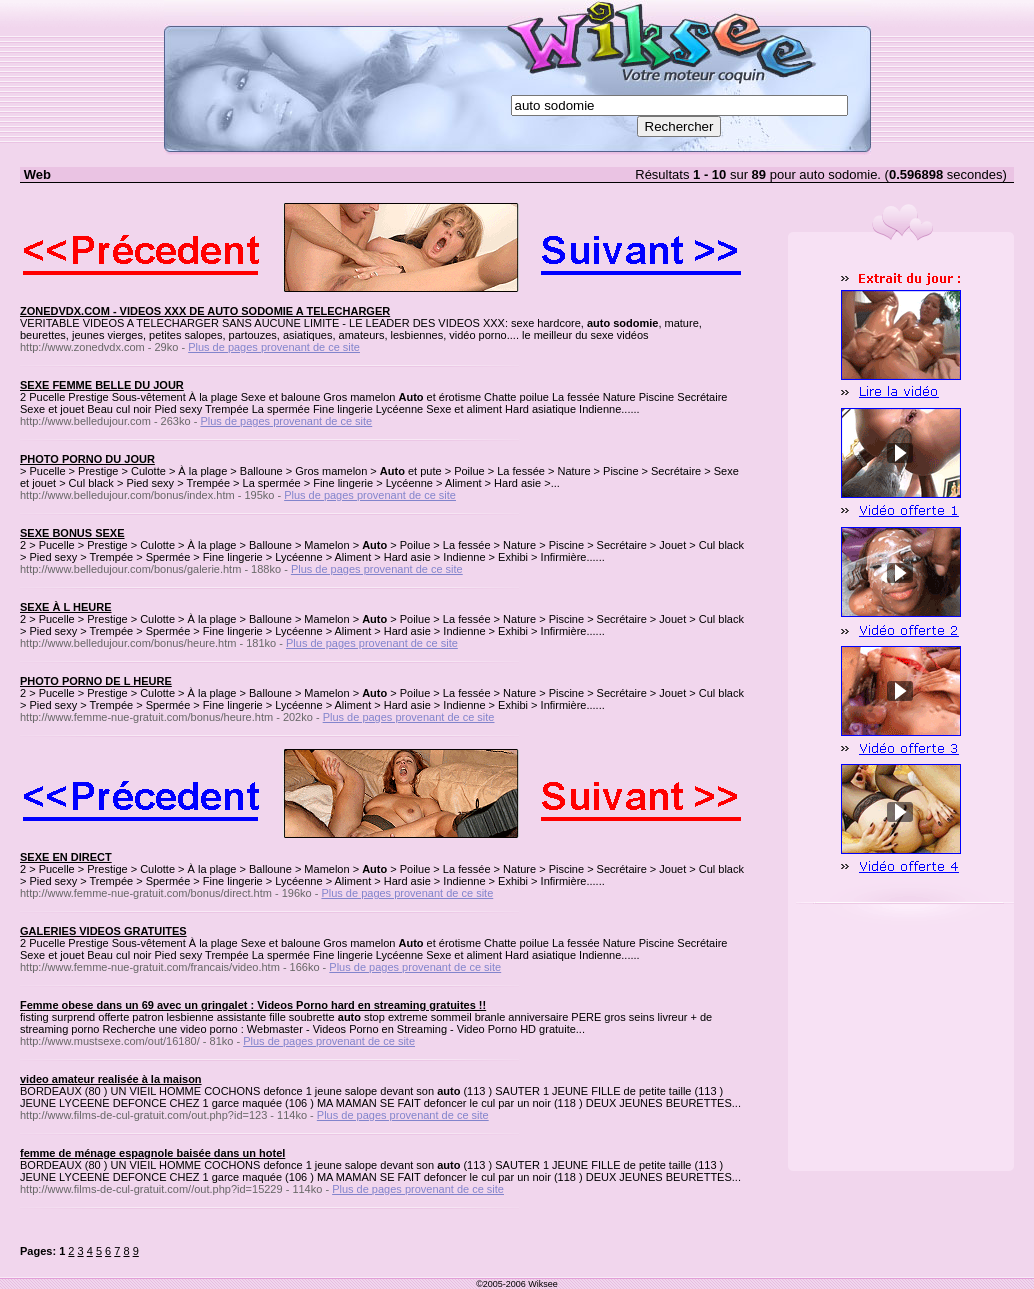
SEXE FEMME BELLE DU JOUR (102, 385)
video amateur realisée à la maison (111, 1079)
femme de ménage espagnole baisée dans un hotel (152, 1153)
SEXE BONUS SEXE (72, 533)
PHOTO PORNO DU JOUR (87, 459)
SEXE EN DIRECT (66, 857)
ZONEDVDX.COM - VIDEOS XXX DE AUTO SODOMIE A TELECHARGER (205, 311)
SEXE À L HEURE (66, 607)
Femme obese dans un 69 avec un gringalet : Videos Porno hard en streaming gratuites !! (253, 1005)
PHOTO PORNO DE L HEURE (96, 681)
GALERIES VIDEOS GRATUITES (103, 931)
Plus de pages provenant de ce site (274, 347)
